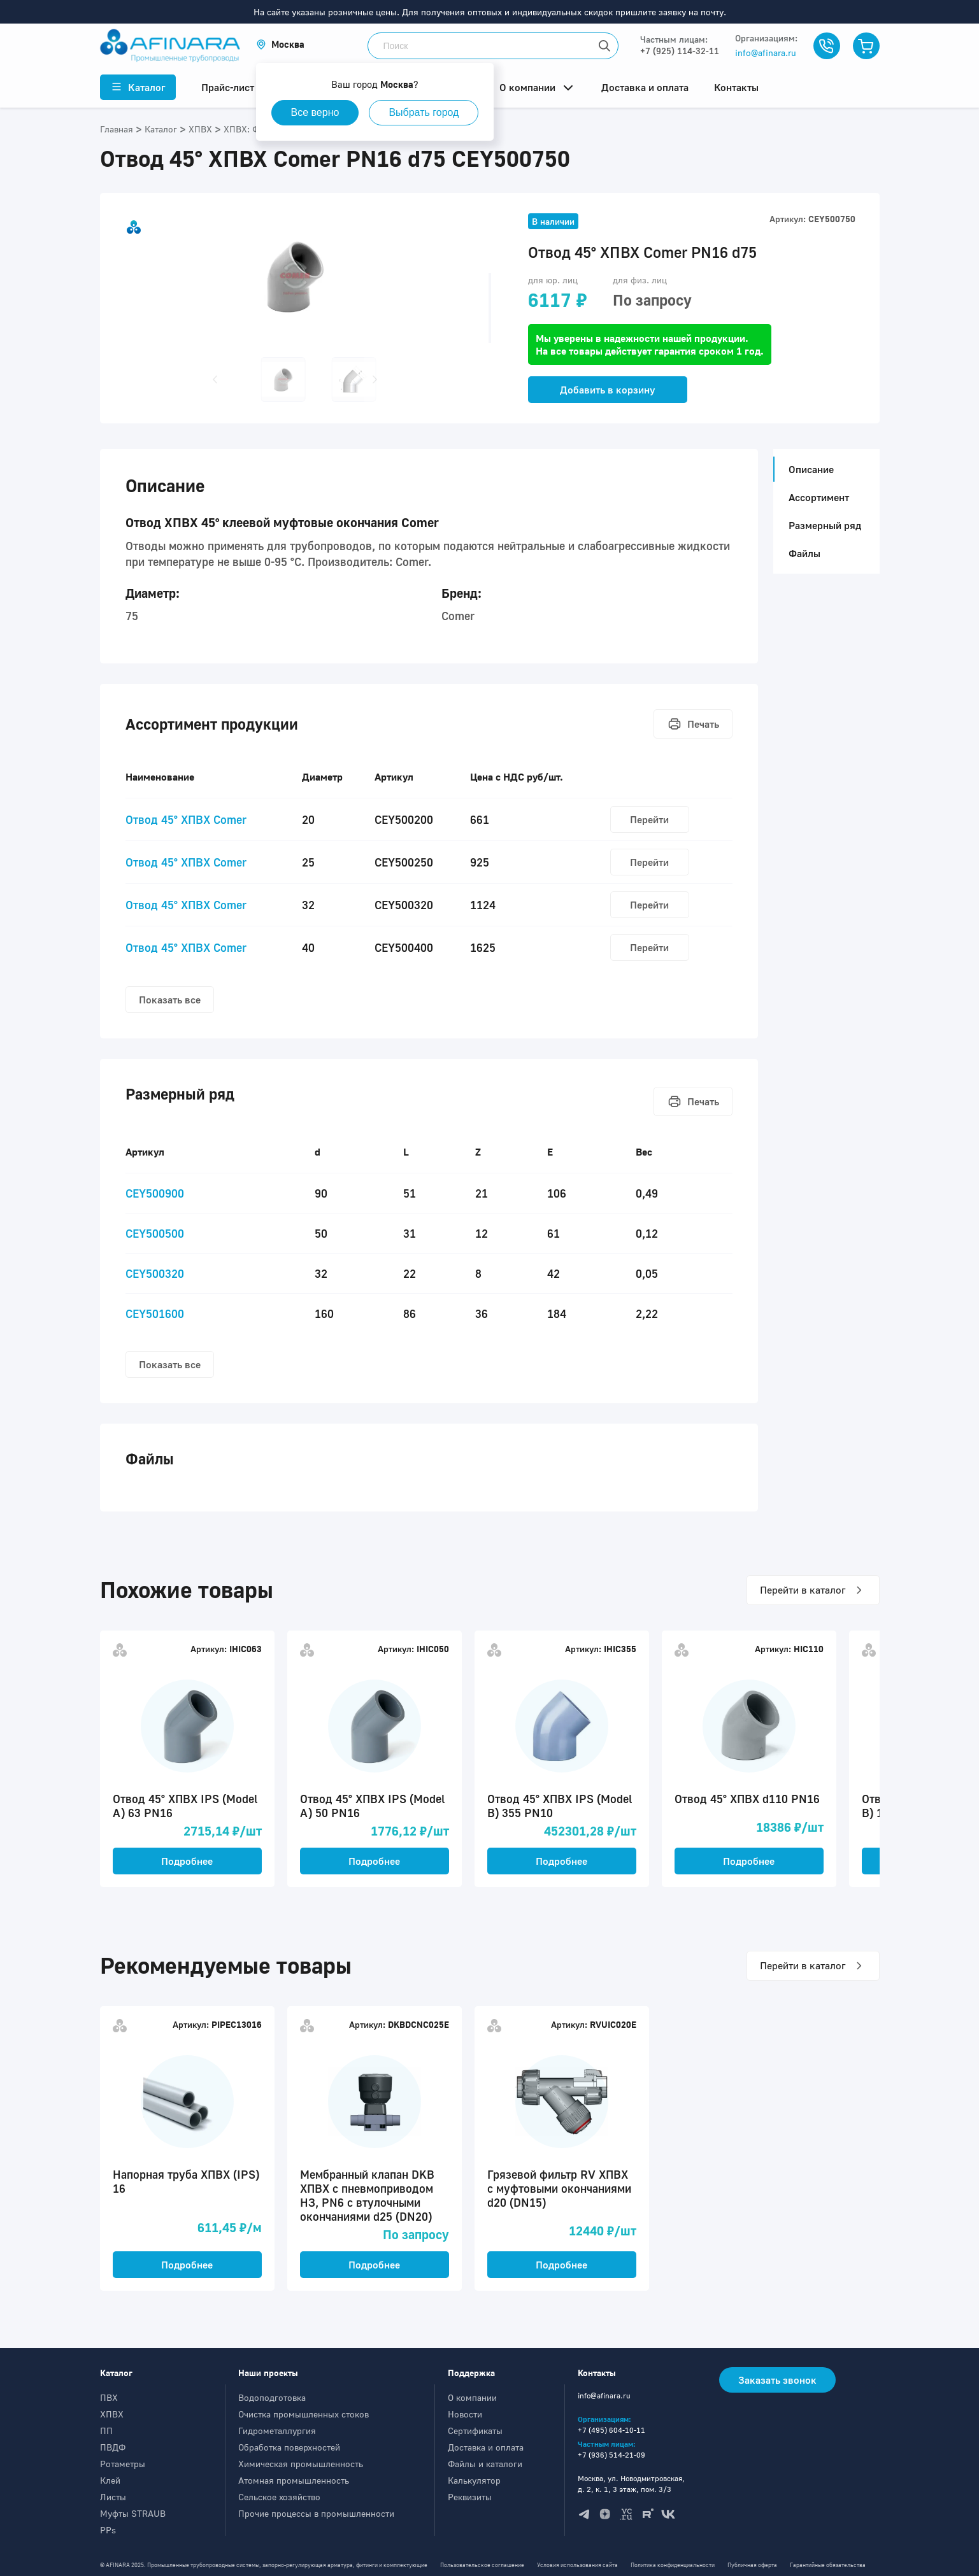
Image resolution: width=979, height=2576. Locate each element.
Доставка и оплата (486, 2447)
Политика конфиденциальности (673, 2564)
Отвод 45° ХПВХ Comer (186, 819)
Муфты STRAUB (133, 2513)
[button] (280, 44)
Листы (113, 2496)
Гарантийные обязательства (828, 2564)
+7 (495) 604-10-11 (611, 2430)
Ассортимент (819, 497)
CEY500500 (154, 1233)
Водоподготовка (272, 2397)
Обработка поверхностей (289, 2447)
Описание (807, 469)
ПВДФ (112, 2447)
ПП (106, 2430)
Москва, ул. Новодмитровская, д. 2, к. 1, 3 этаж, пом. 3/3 (631, 2483)
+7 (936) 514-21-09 (611, 2454)
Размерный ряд (825, 525)
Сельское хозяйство (279, 2496)
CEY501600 (154, 1313)
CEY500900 (154, 1193)
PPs (108, 2529)
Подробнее (187, 1861)
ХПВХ (112, 2414)
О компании (472, 2397)
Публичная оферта (752, 2564)
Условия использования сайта (577, 2564)
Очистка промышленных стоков (303, 2414)
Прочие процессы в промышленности (316, 2513)
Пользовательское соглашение (482, 2564)
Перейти (649, 819)
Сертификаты (475, 2430)
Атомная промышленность (293, 2480)
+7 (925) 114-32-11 (679, 50)
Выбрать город (424, 112)
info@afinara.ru (765, 52)
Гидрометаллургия (277, 2430)
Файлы (804, 553)
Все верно (315, 112)
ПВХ (109, 2397)
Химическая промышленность (300, 2463)
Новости (465, 2414)
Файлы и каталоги (485, 2463)
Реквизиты (470, 2496)
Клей (110, 2480)
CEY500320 (154, 1273)
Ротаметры (122, 2463)
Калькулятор (474, 2480)
